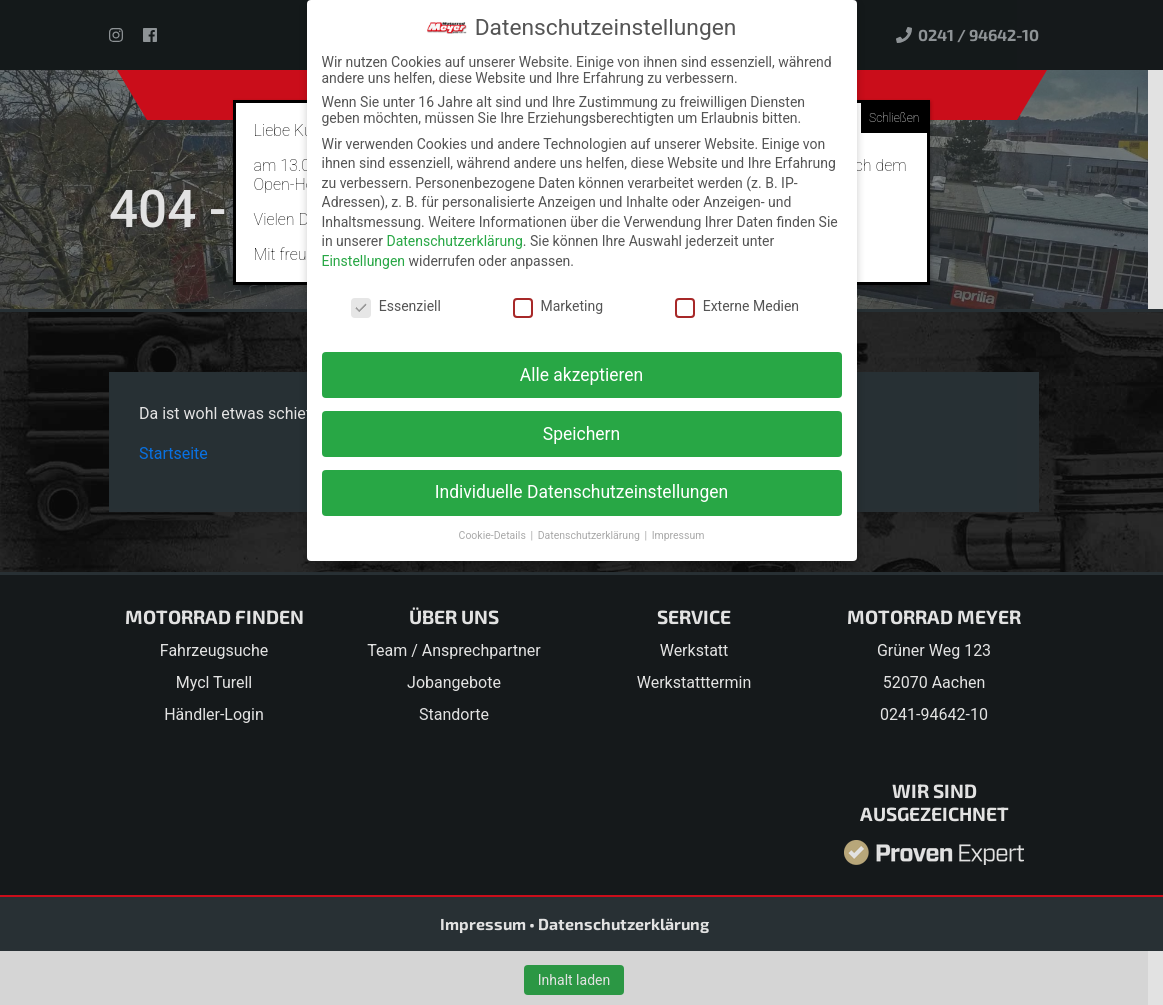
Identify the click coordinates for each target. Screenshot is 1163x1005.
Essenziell (396, 306)
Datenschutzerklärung (454, 241)
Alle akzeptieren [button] (582, 375)
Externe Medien (737, 306)
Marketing (558, 306)
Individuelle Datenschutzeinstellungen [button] (581, 492)
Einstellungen (364, 261)
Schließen (894, 118)
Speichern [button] (581, 434)
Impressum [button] (678, 535)
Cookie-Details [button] (494, 535)
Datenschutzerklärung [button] (590, 535)
